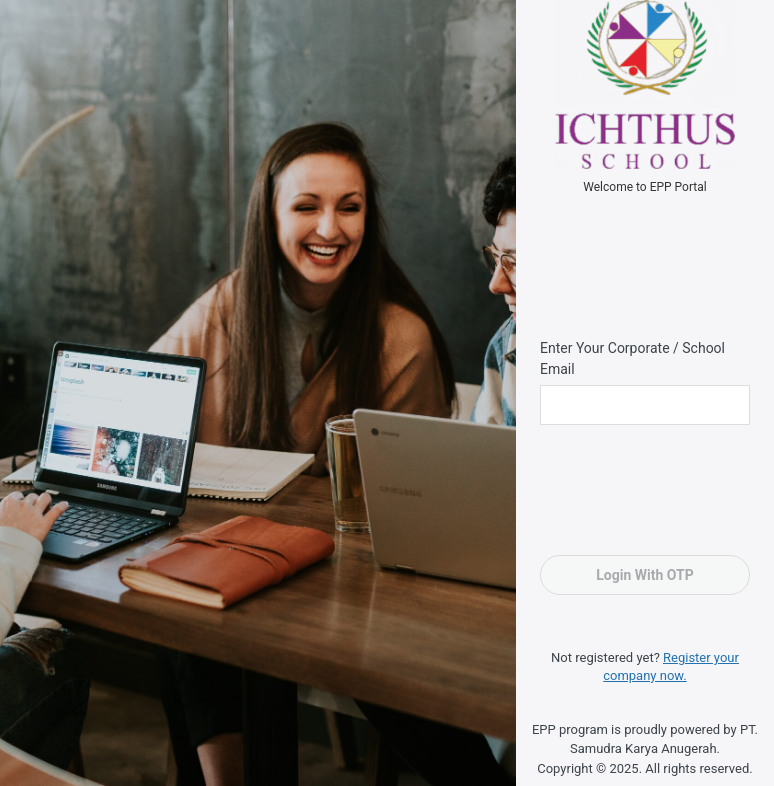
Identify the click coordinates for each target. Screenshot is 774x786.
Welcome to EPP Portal (644, 187)
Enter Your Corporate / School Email (632, 358)
